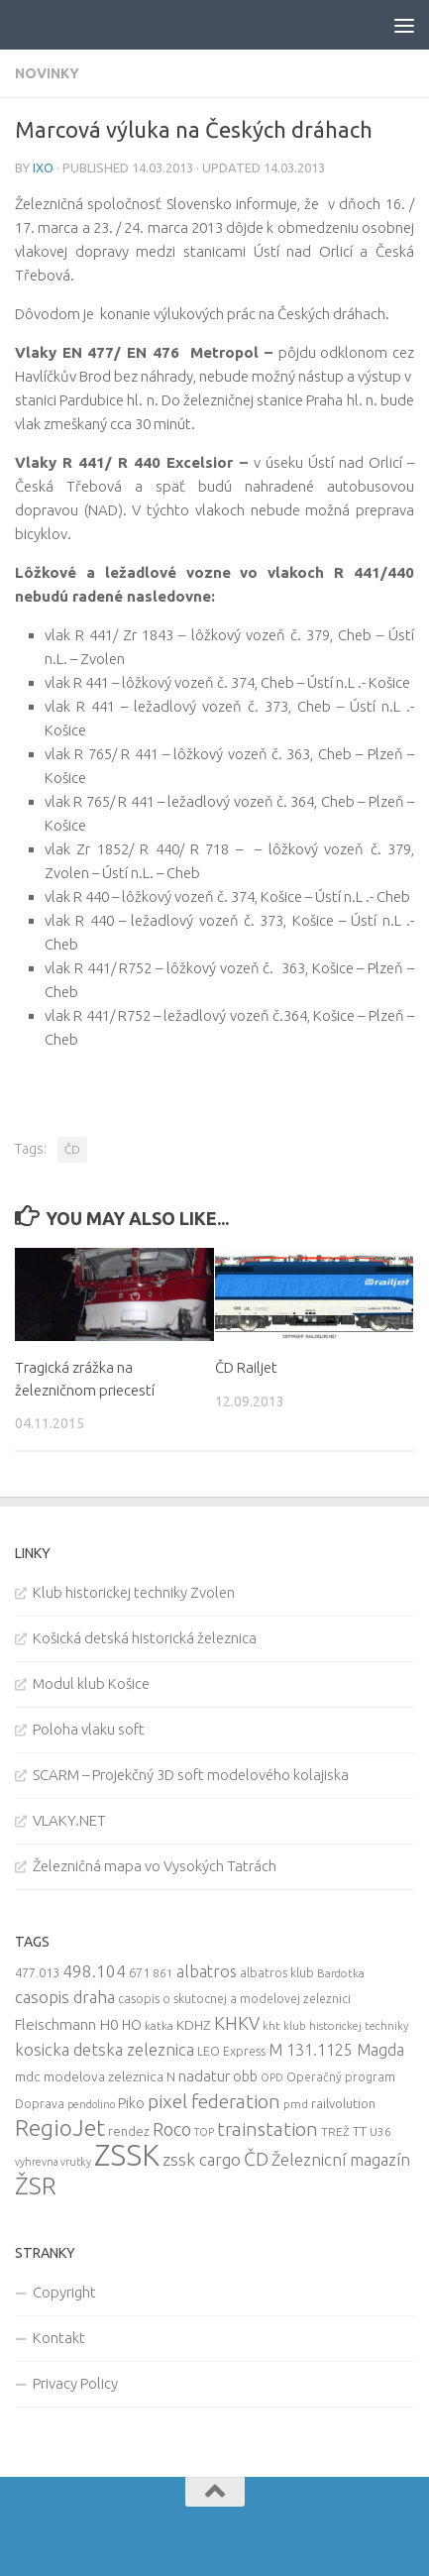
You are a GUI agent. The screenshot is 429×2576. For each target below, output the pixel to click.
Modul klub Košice (91, 1683)
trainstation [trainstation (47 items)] (267, 2129)
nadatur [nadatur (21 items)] (204, 2075)
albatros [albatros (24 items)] (206, 1971)
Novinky (47, 73)
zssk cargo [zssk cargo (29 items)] (201, 2159)
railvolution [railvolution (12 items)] (343, 2103)
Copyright (64, 2292)
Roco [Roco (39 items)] (172, 2129)
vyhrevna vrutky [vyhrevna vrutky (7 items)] (53, 2162)
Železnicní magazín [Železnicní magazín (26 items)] (340, 2160)
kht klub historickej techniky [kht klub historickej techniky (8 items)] (335, 2026)
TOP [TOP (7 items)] (204, 2132)
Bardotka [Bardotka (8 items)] (341, 1973)
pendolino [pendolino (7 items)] (91, 2104)
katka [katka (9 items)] (159, 2025)
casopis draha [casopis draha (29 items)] (65, 1996)
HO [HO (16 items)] (132, 2025)
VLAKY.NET (69, 1820)
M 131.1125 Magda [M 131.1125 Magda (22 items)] (336, 2050)
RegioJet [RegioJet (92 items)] (60, 2127)
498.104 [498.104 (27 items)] (94, 1970)
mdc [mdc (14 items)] (28, 2076)
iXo (43, 167)
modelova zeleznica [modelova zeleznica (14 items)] (103, 2076)
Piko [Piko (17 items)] (131, 2102)
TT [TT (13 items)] (360, 2131)
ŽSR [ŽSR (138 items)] (35, 2185)
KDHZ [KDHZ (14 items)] (193, 2025)
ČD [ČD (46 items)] (256, 2159)
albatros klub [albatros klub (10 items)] (277, 1972)
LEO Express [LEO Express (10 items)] (231, 2051)
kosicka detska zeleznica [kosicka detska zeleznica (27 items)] (104, 2049)
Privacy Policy (75, 2383)
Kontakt (59, 2337)
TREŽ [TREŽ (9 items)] (335, 2131)
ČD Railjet (246, 1367)
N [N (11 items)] (170, 2076)
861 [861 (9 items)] (163, 1972)
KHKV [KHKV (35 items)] (237, 2023)
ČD (72, 1149)
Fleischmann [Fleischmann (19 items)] (55, 2024)
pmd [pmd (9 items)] (295, 2103)
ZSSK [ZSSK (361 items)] (127, 2155)
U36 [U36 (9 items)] (380, 2131)
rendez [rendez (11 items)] (129, 2131)
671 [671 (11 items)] (139, 1972)
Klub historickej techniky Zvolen (134, 1592)
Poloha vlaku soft (89, 1729)
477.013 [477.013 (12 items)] (37, 1972)
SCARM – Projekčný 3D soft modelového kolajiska (191, 1774)
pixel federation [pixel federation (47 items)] (214, 2101)
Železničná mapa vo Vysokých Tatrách (154, 1865)
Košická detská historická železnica (145, 1637)
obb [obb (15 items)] (245, 2076)
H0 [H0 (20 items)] (109, 2024)
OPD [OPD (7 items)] (272, 2077)
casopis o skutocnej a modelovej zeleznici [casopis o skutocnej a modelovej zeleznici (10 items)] (234, 1998)
